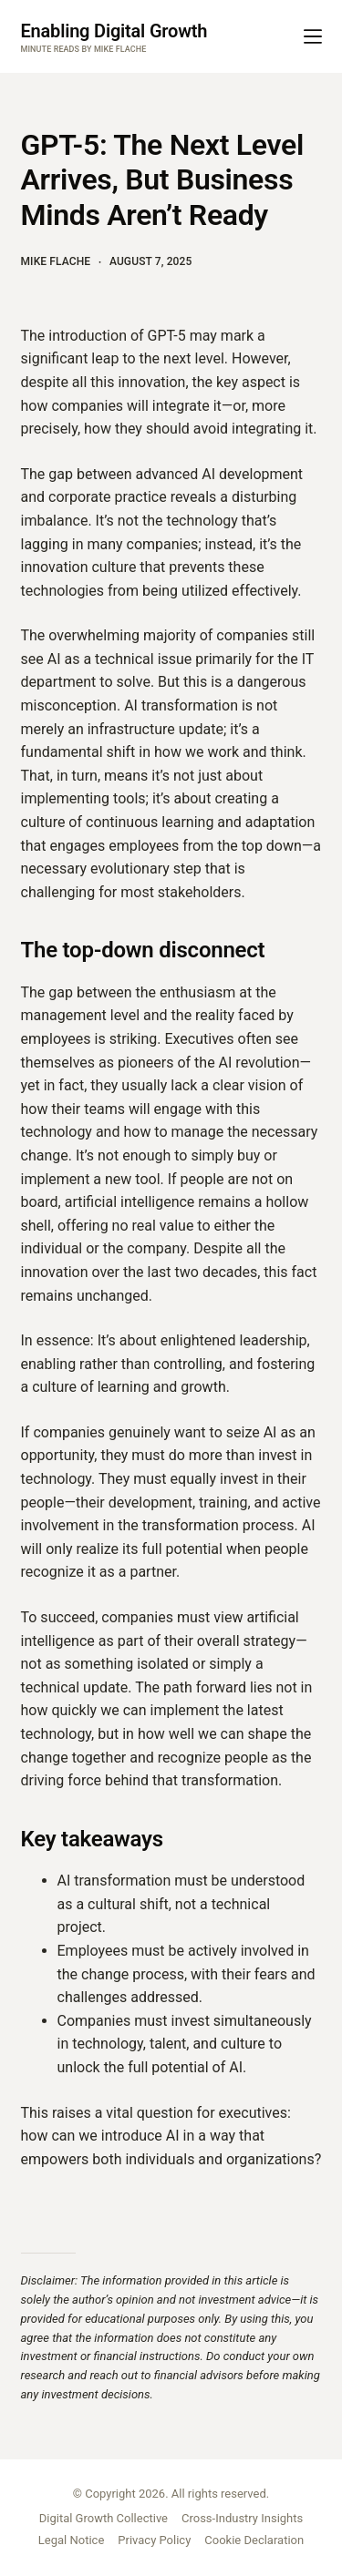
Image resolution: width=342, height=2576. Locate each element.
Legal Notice (71, 2540)
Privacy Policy (154, 2540)
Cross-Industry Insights (242, 2518)
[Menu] (313, 36)
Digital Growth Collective (103, 2518)
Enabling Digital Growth (114, 31)
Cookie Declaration (254, 2540)
